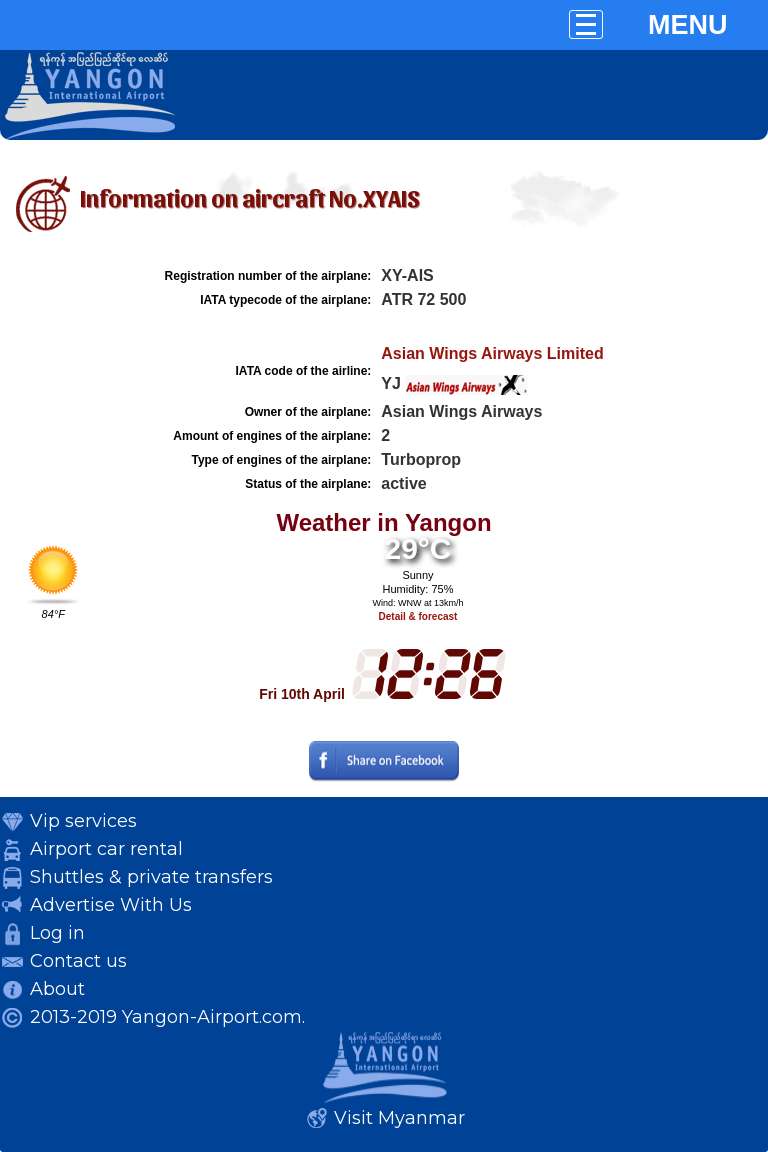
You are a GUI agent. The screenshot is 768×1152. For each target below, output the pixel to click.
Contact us (78, 961)
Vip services (83, 821)
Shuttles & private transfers (151, 877)
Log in (57, 933)
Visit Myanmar (399, 1118)
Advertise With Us (111, 905)
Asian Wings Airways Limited (492, 353)
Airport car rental (106, 849)
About (57, 989)
